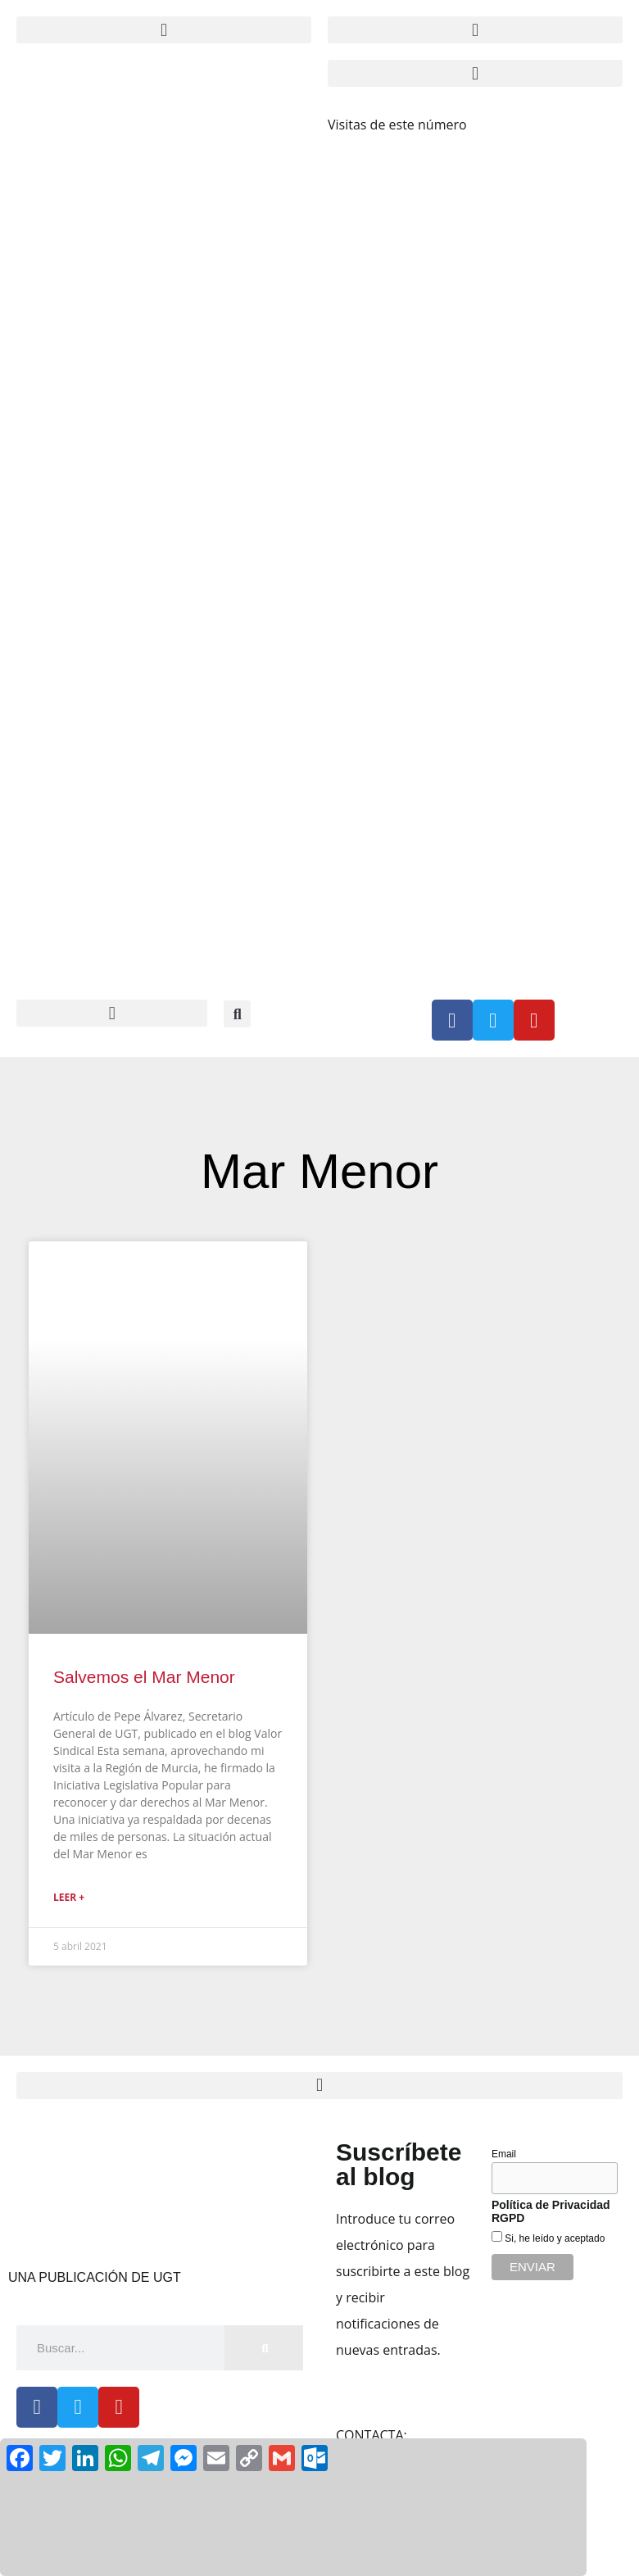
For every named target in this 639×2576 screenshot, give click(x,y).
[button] (163, 29)
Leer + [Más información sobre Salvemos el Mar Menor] (68, 1897)
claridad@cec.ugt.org (474, 2435)
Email (504, 2154)
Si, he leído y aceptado (553, 2238)
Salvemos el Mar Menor (144, 1676)
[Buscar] (263, 2347)
